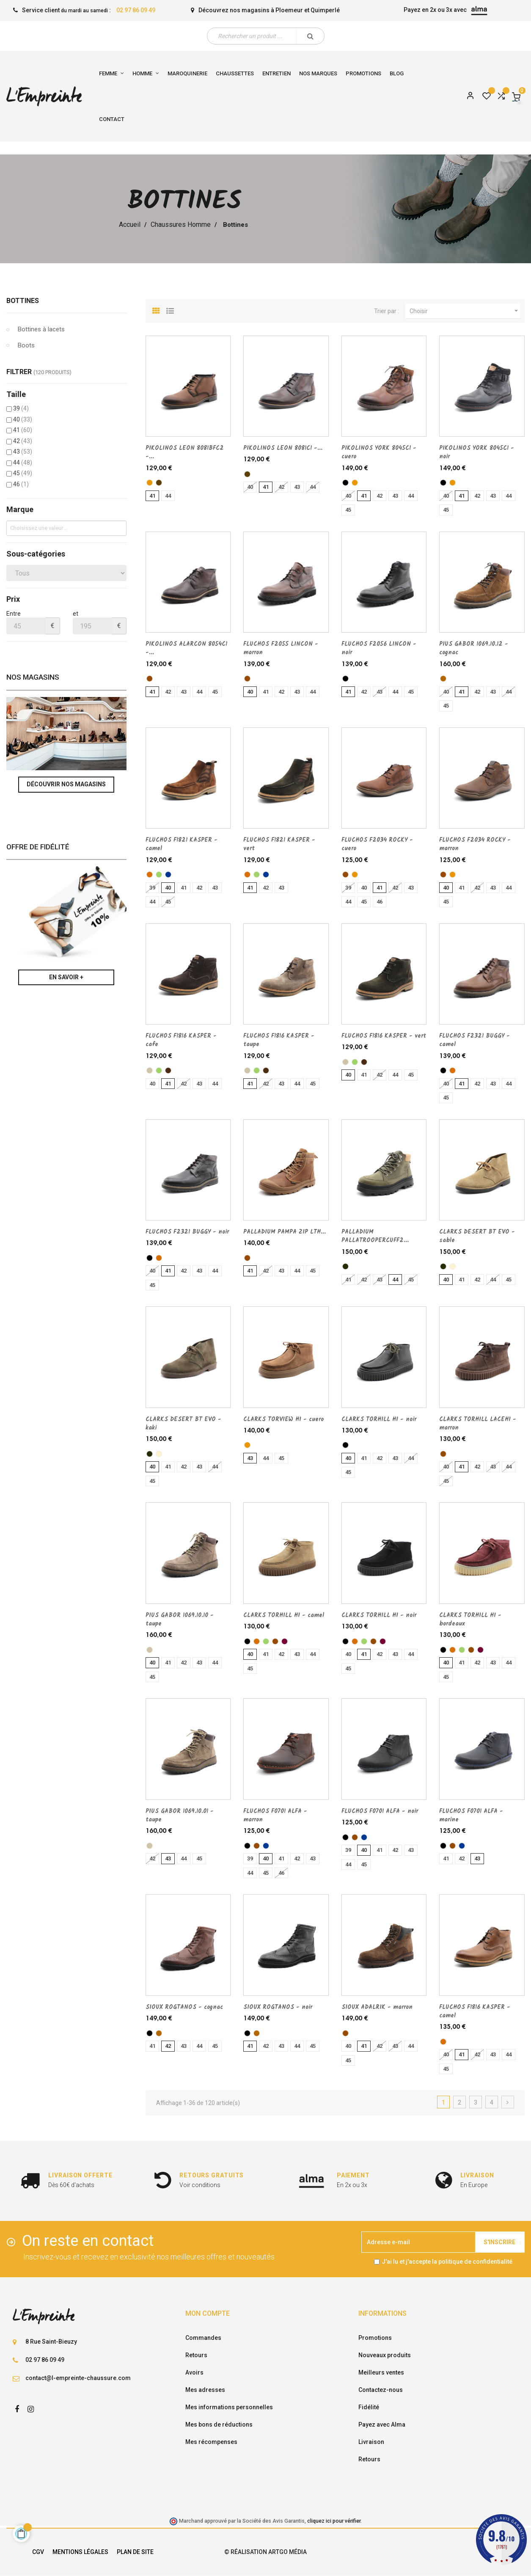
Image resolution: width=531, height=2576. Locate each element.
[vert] (159, 874)
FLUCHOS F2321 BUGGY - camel (474, 1040)
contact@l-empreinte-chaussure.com (78, 2378)
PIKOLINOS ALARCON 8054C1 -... (186, 648)
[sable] (452, 1266)
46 (21, 484)
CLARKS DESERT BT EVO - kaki (183, 1424)
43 (22, 451)
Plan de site (135, 2551)
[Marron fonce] (159, 482)
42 (22, 441)
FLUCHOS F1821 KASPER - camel (181, 844)
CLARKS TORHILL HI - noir (378, 1419)
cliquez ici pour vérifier (333, 2521)
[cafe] (168, 1070)
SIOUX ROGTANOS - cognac (184, 2007)
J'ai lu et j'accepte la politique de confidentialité (447, 2261)
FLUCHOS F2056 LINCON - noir (378, 648)
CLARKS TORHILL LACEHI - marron (477, 1424)
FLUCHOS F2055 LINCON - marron (280, 648)
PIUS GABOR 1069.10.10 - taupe (180, 1619)
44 (22, 462)
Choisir (465, 311)
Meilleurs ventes (381, 2372)
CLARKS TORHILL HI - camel (283, 1615)
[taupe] (149, 1070)
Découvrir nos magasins (66, 784)
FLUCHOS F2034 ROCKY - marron (475, 844)
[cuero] (149, 482)
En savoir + (66, 977)
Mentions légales (80, 2551)
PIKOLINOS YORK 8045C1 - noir (476, 452)
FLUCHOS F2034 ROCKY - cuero (377, 844)
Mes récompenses (211, 2441)
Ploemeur (289, 10)
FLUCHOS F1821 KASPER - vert (279, 844)
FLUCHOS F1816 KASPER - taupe (278, 1040)
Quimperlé (325, 10)
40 (22, 419)
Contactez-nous (380, 2389)
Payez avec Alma (381, 2424)
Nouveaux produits (384, 2355)
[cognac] (443, 678)
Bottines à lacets (41, 329)
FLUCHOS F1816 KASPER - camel (474, 2011)
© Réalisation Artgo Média (265, 2551)
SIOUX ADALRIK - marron (377, 2007)
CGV (38, 2551)
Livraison (371, 2441)
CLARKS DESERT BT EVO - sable (477, 1236)
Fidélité (368, 2407)
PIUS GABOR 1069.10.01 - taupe (180, 1815)
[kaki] (345, 1266)
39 (21, 408)
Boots (26, 345)
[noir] (345, 482)
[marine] (168, 874)
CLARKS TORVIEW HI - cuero (283, 1419)
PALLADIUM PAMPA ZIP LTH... (284, 1232)
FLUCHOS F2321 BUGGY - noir (187, 1232)
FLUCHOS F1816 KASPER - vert (383, 1036)
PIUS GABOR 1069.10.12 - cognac (473, 648)
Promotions (375, 2337)
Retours (196, 2355)
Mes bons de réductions (219, 2424)
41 (22, 430)
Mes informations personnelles (229, 2407)
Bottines (22, 301)
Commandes (203, 2337)
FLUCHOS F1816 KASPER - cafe (181, 1040)
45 (22, 473)
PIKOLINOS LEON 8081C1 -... (282, 448)
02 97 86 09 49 (135, 10)
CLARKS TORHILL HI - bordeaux (470, 1619)
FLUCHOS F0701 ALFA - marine (471, 1815)
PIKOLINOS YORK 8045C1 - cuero (378, 452)
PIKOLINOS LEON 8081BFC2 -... (185, 452)
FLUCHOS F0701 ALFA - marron (275, 1815)
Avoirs (194, 2372)
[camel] (149, 874)
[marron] (149, 678)
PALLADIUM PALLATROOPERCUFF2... (375, 1236)
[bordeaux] (284, 1641)
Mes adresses (205, 2389)
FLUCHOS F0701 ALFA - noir (379, 1811)
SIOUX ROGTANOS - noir (277, 2007)
